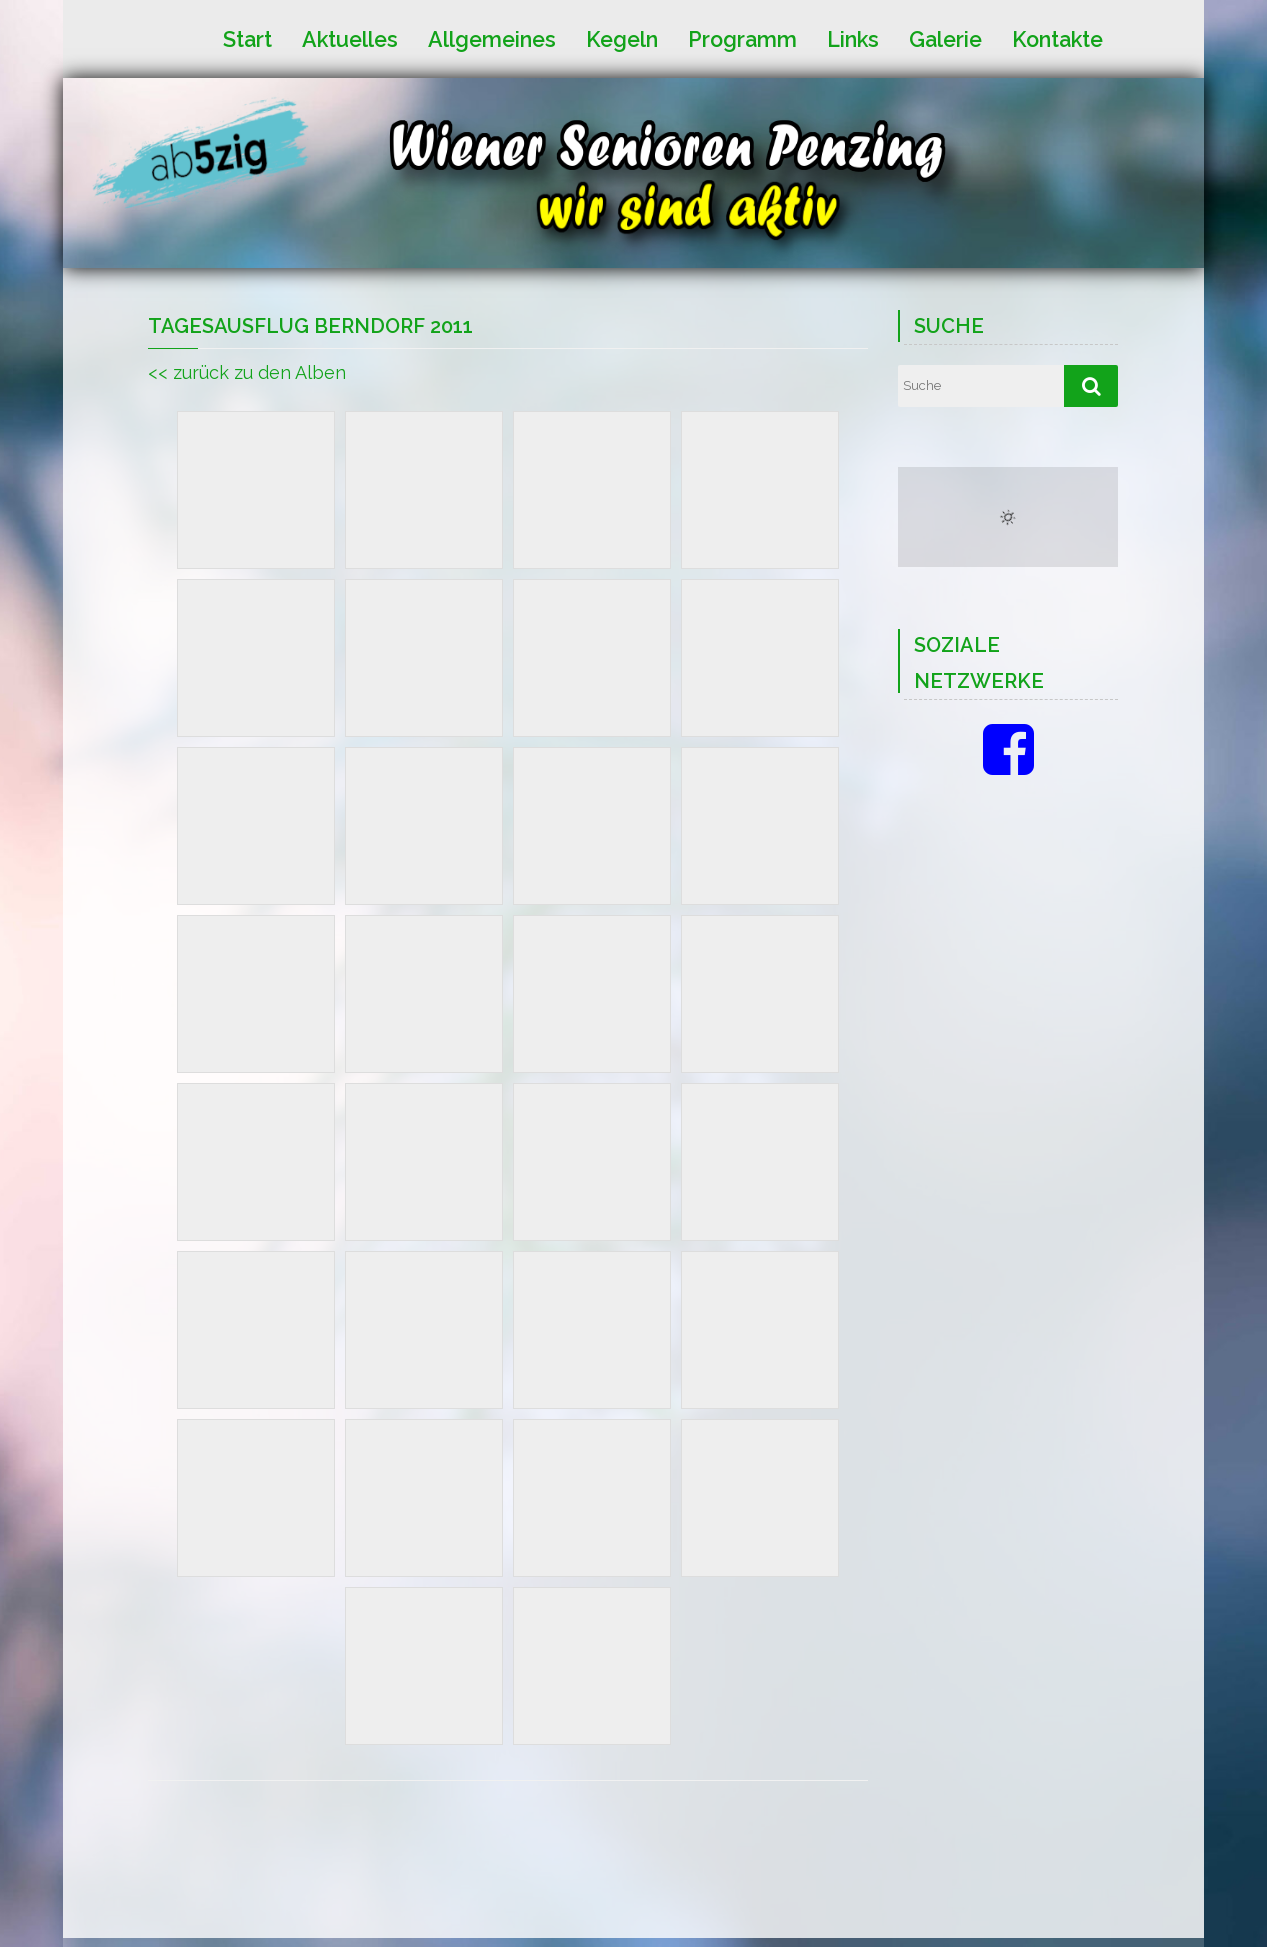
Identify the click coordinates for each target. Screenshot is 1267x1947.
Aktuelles (350, 38)
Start (247, 38)
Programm (742, 38)
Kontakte (1057, 38)
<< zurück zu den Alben (247, 372)
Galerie (945, 38)
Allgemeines (492, 38)
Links (853, 38)
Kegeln (622, 38)
